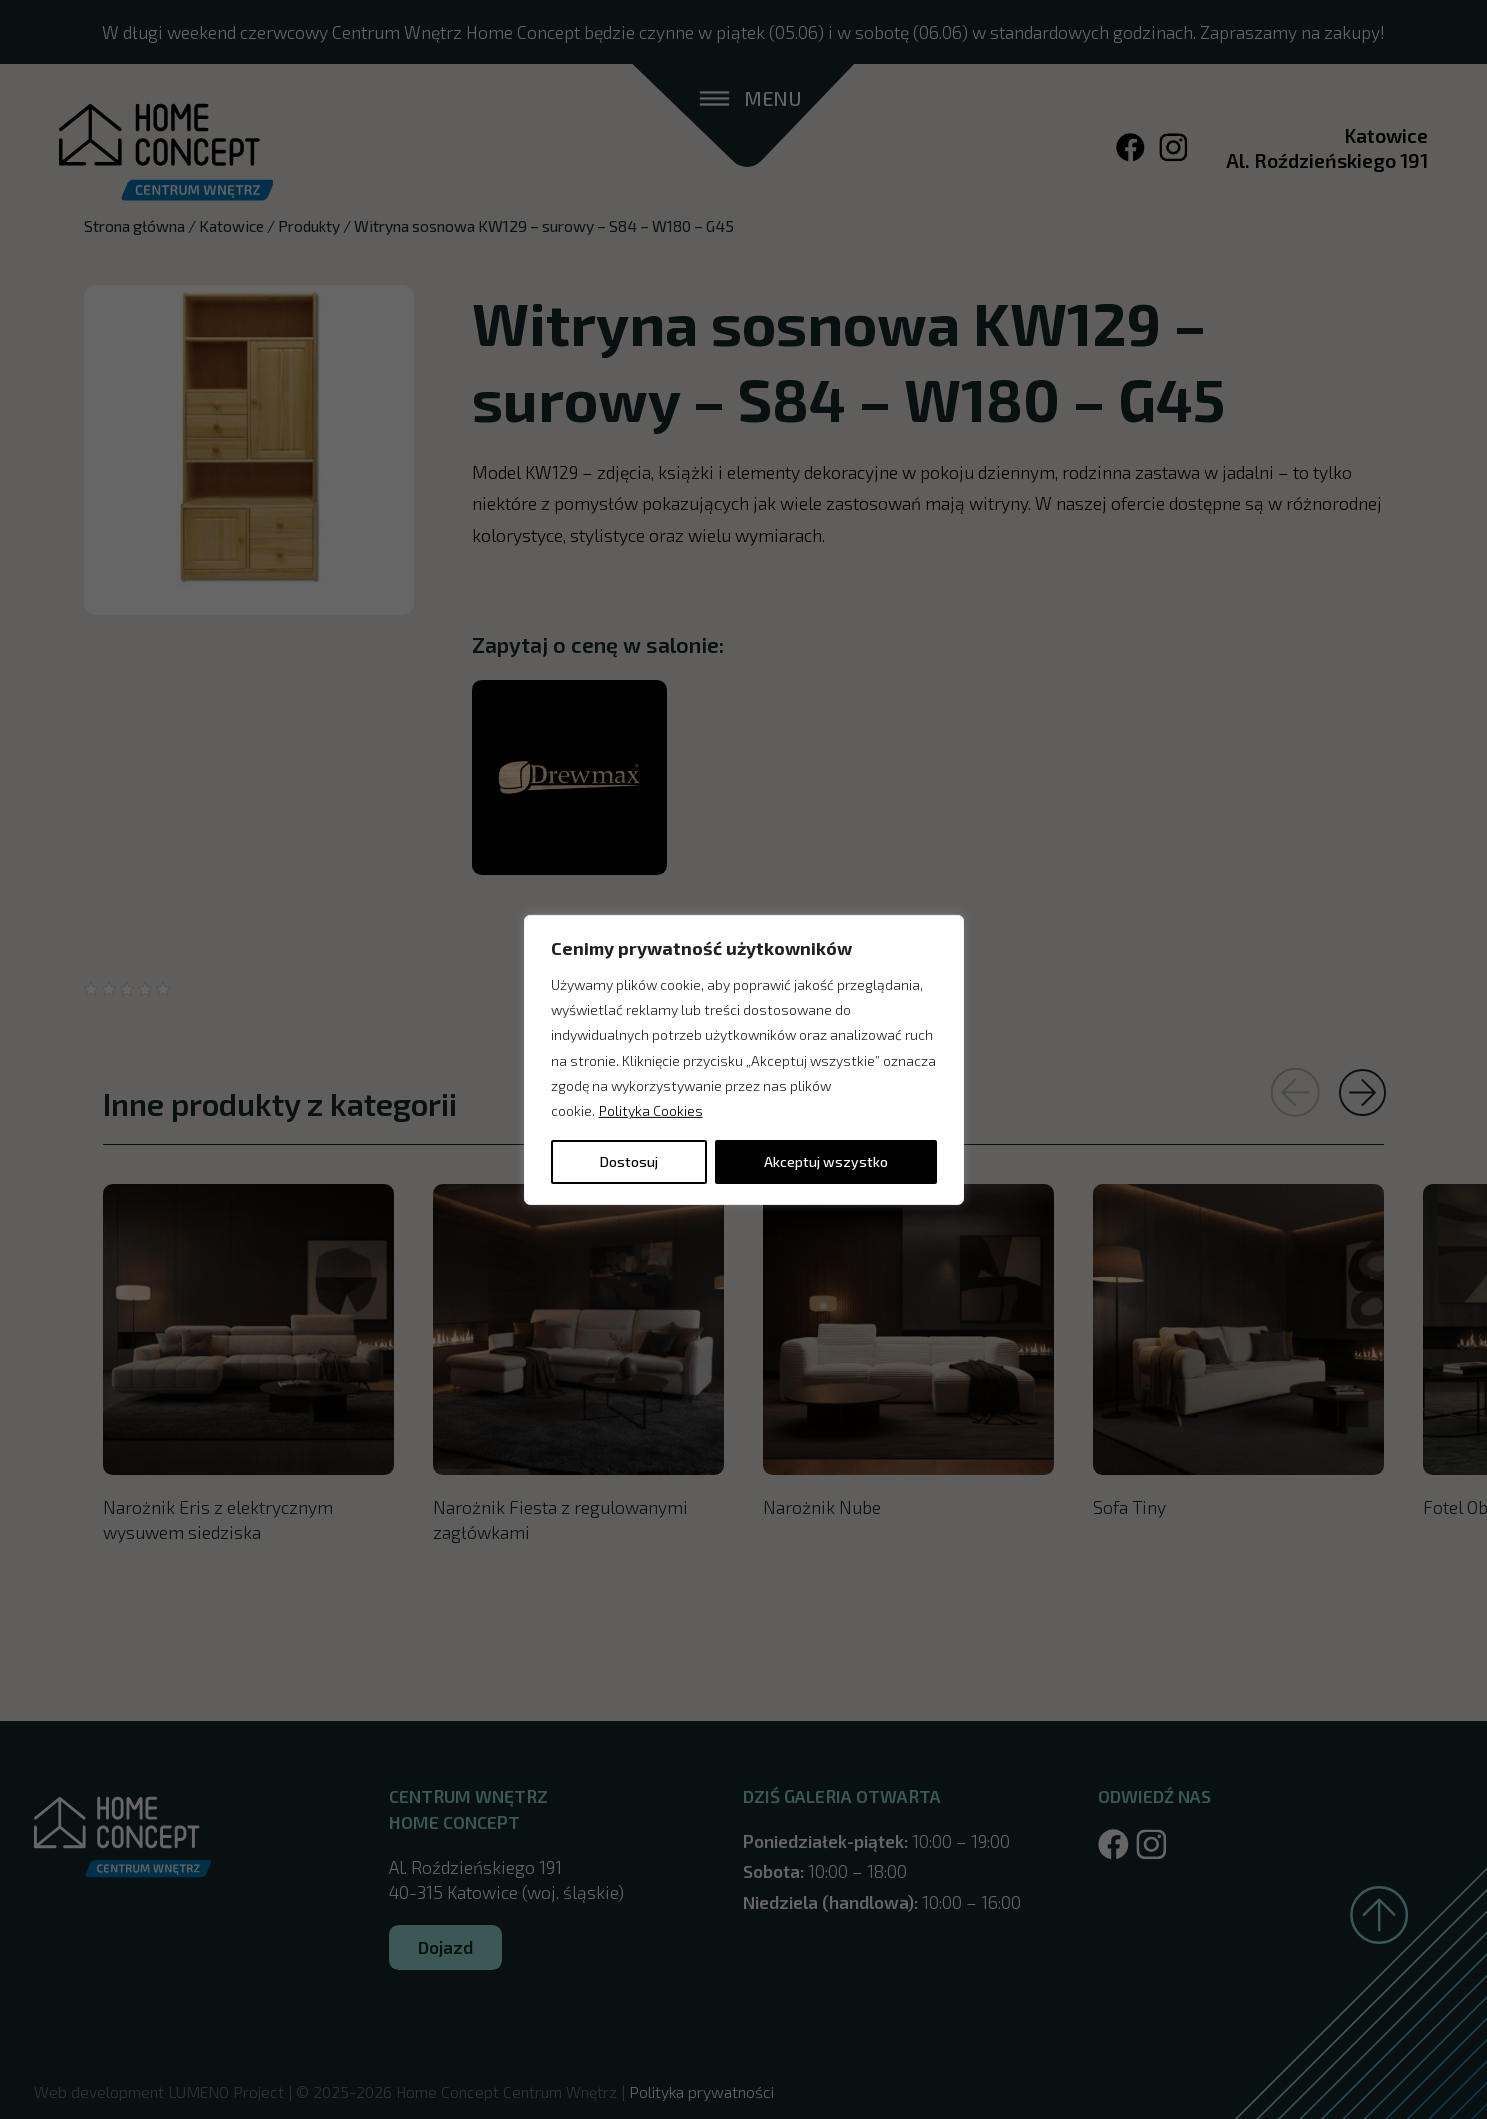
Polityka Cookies (651, 1110)
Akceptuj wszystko (826, 1161)
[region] (744, 1059)
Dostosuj (629, 1161)
